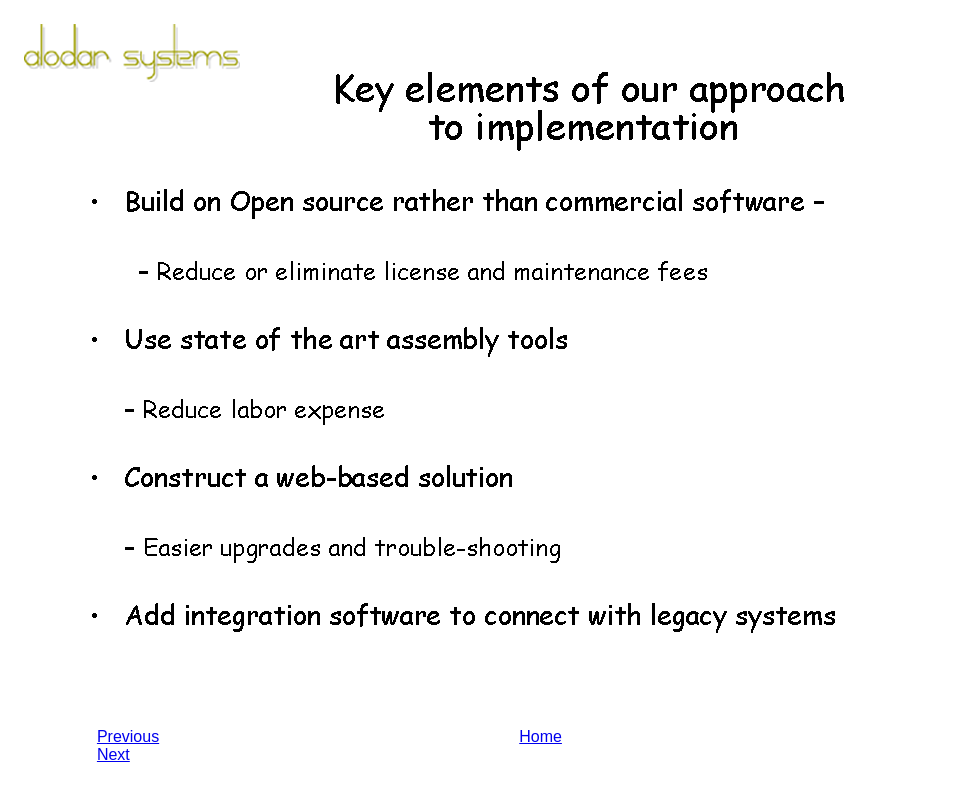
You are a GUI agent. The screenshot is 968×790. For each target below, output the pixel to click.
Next (113, 754)
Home (540, 736)
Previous (128, 736)
